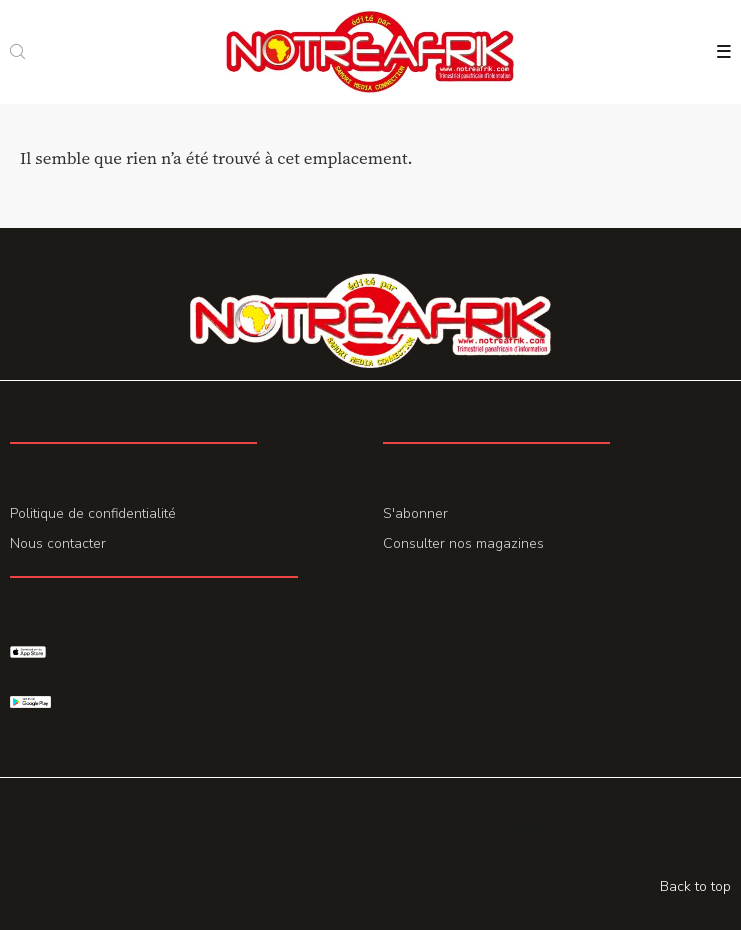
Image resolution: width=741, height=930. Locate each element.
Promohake (507, 826)
